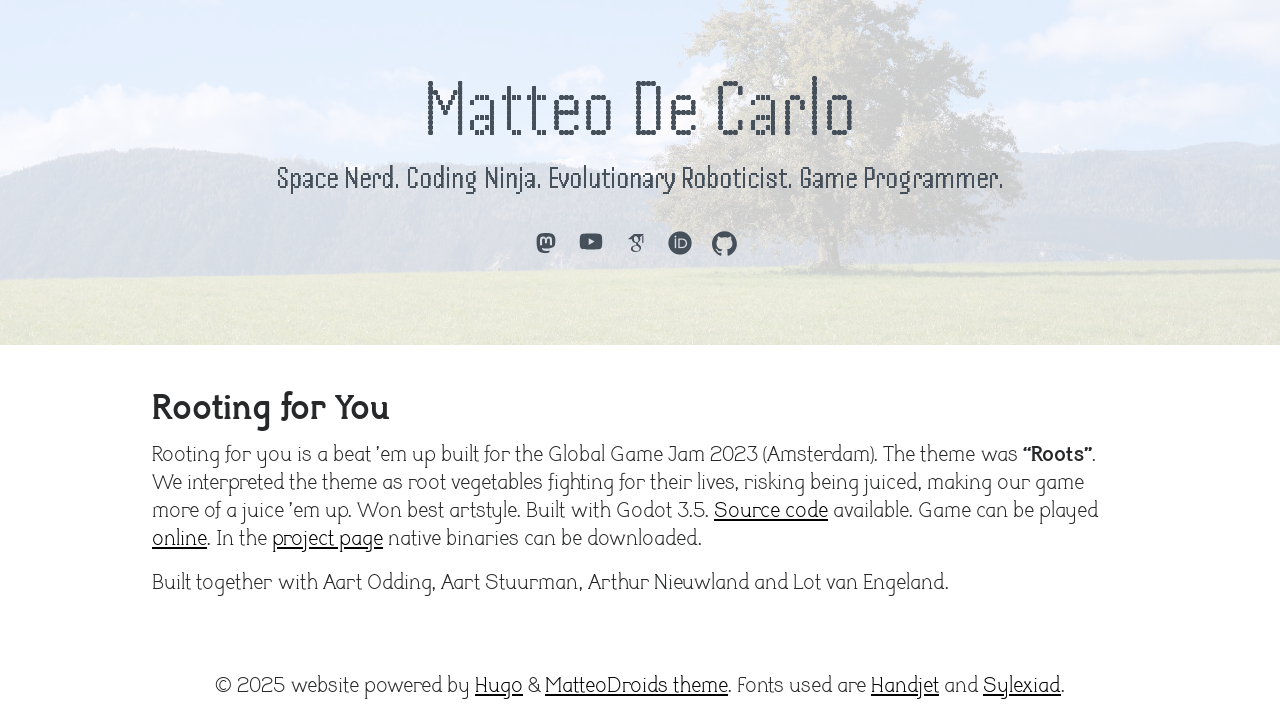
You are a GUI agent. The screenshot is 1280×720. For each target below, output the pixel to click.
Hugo (499, 686)
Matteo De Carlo (640, 108)
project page (327, 539)
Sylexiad (1022, 686)
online (179, 539)
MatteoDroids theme (636, 686)
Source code (771, 511)
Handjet (905, 686)
